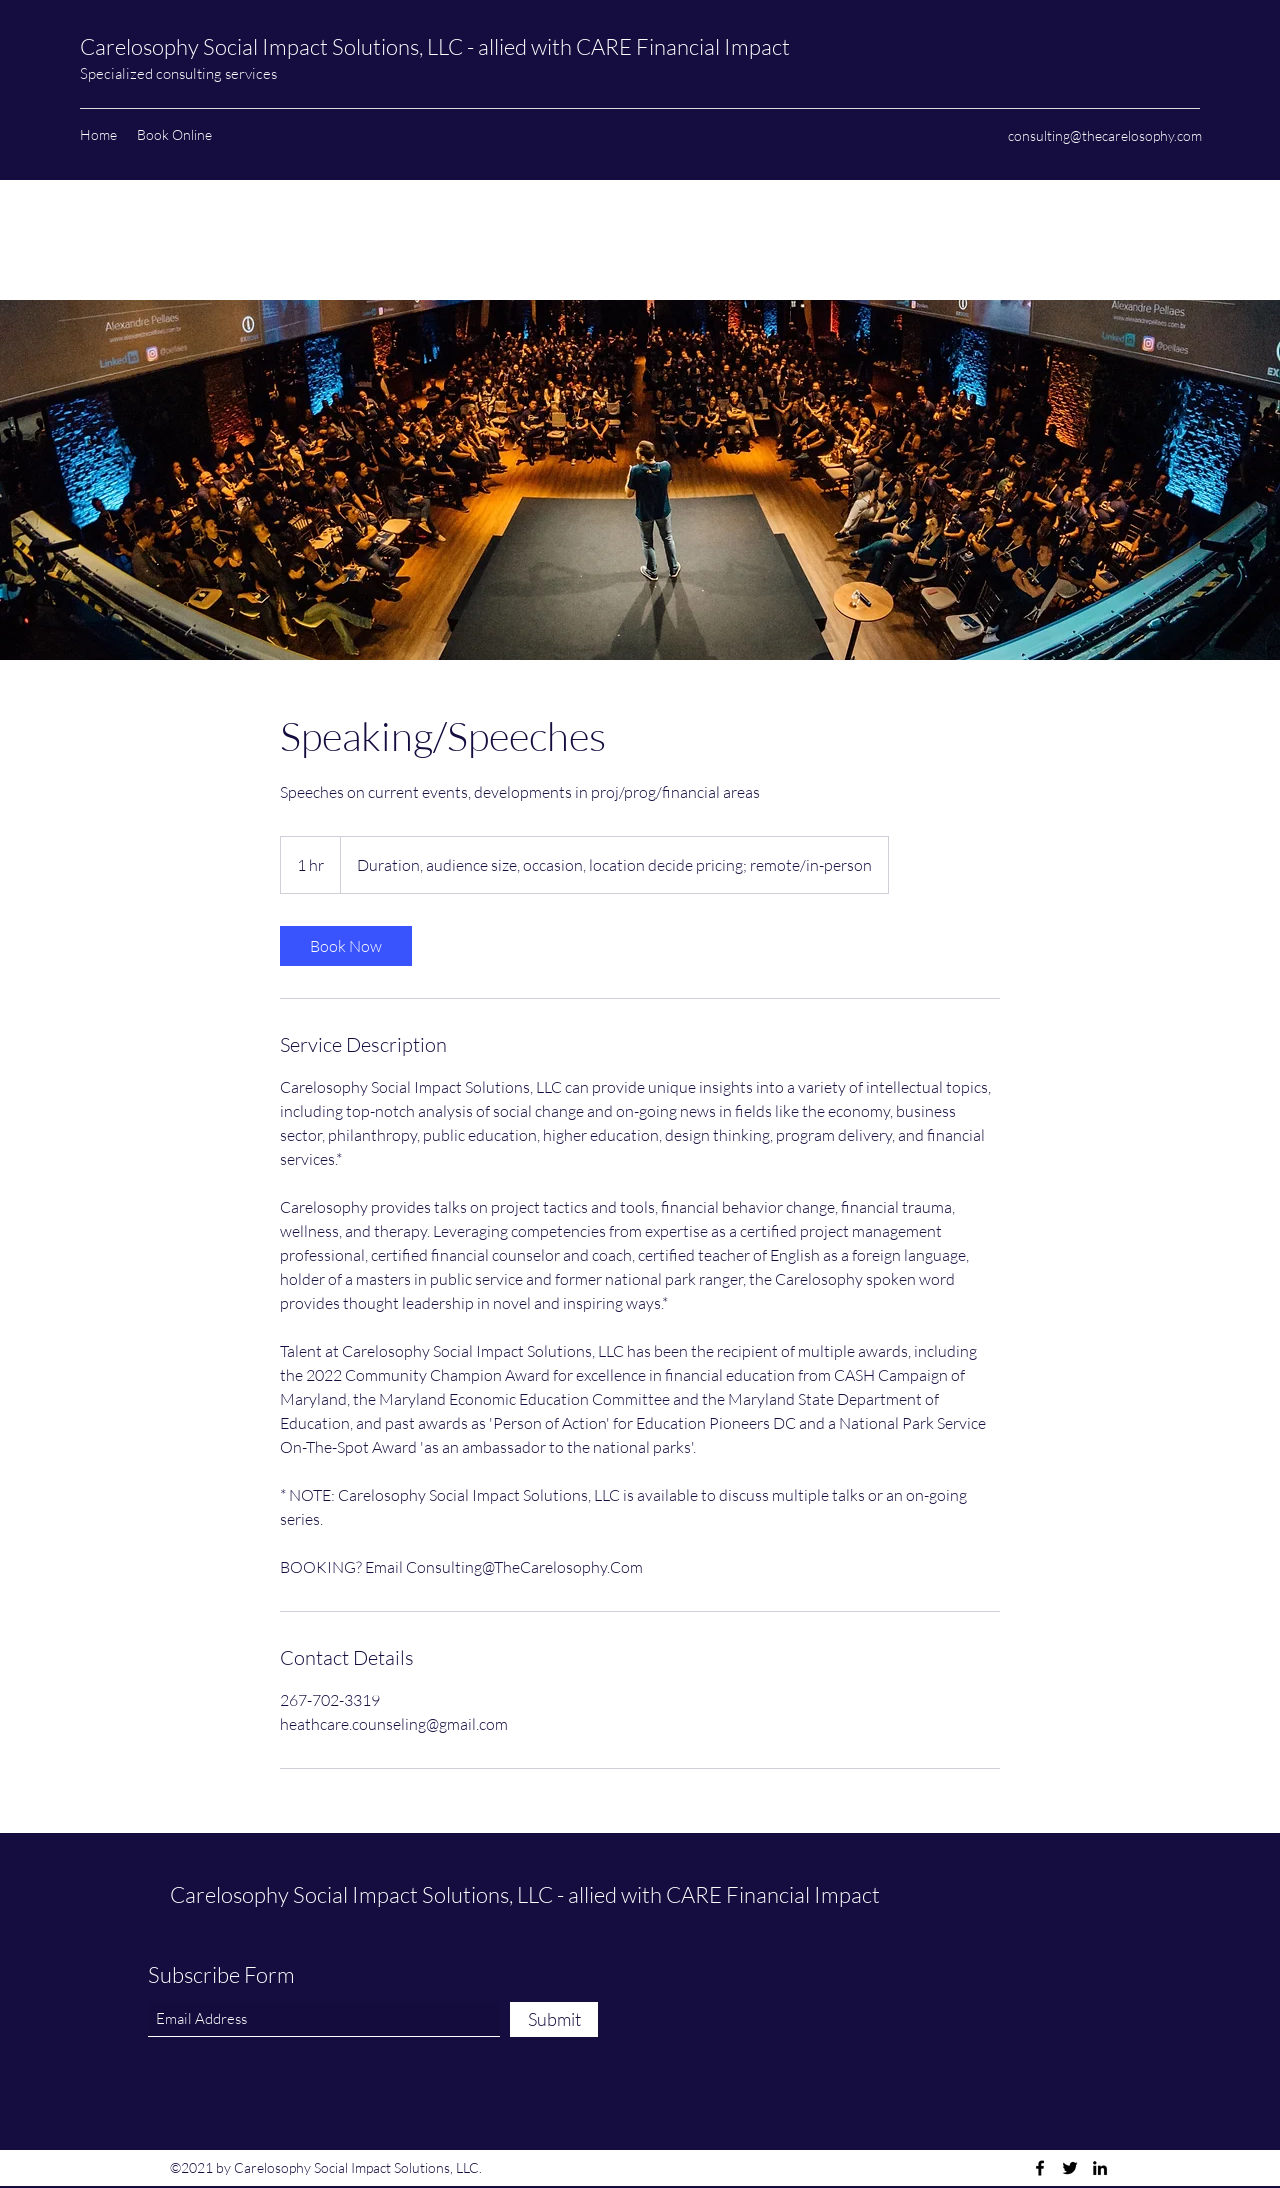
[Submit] (554, 2019)
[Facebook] (1040, 2168)
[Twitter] (1070, 2168)
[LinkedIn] (1100, 2168)
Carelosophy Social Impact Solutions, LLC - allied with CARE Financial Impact (437, 46)
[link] (346, 946)
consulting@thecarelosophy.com (1105, 135)
